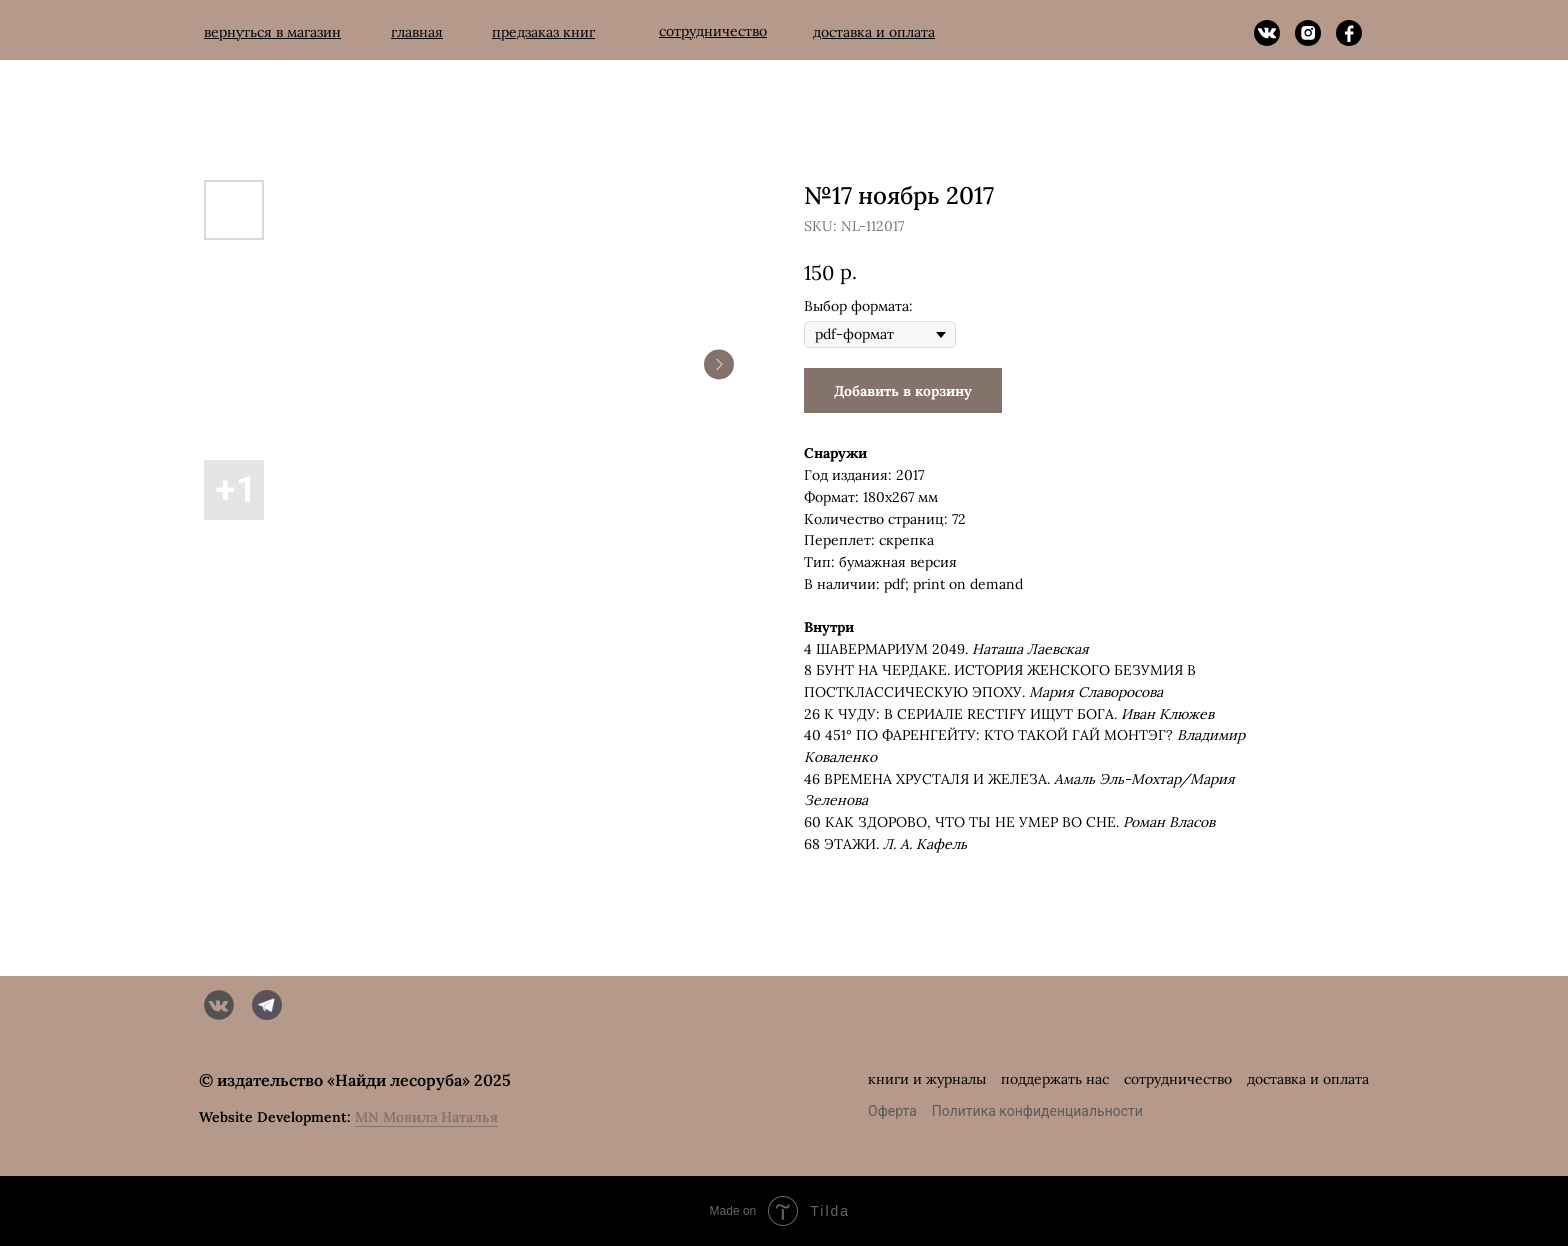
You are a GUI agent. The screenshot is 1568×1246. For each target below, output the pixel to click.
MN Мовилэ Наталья (426, 1117)
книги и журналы (927, 1079)
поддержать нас (1055, 1079)
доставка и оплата (1308, 1079)
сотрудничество (1178, 1079)
